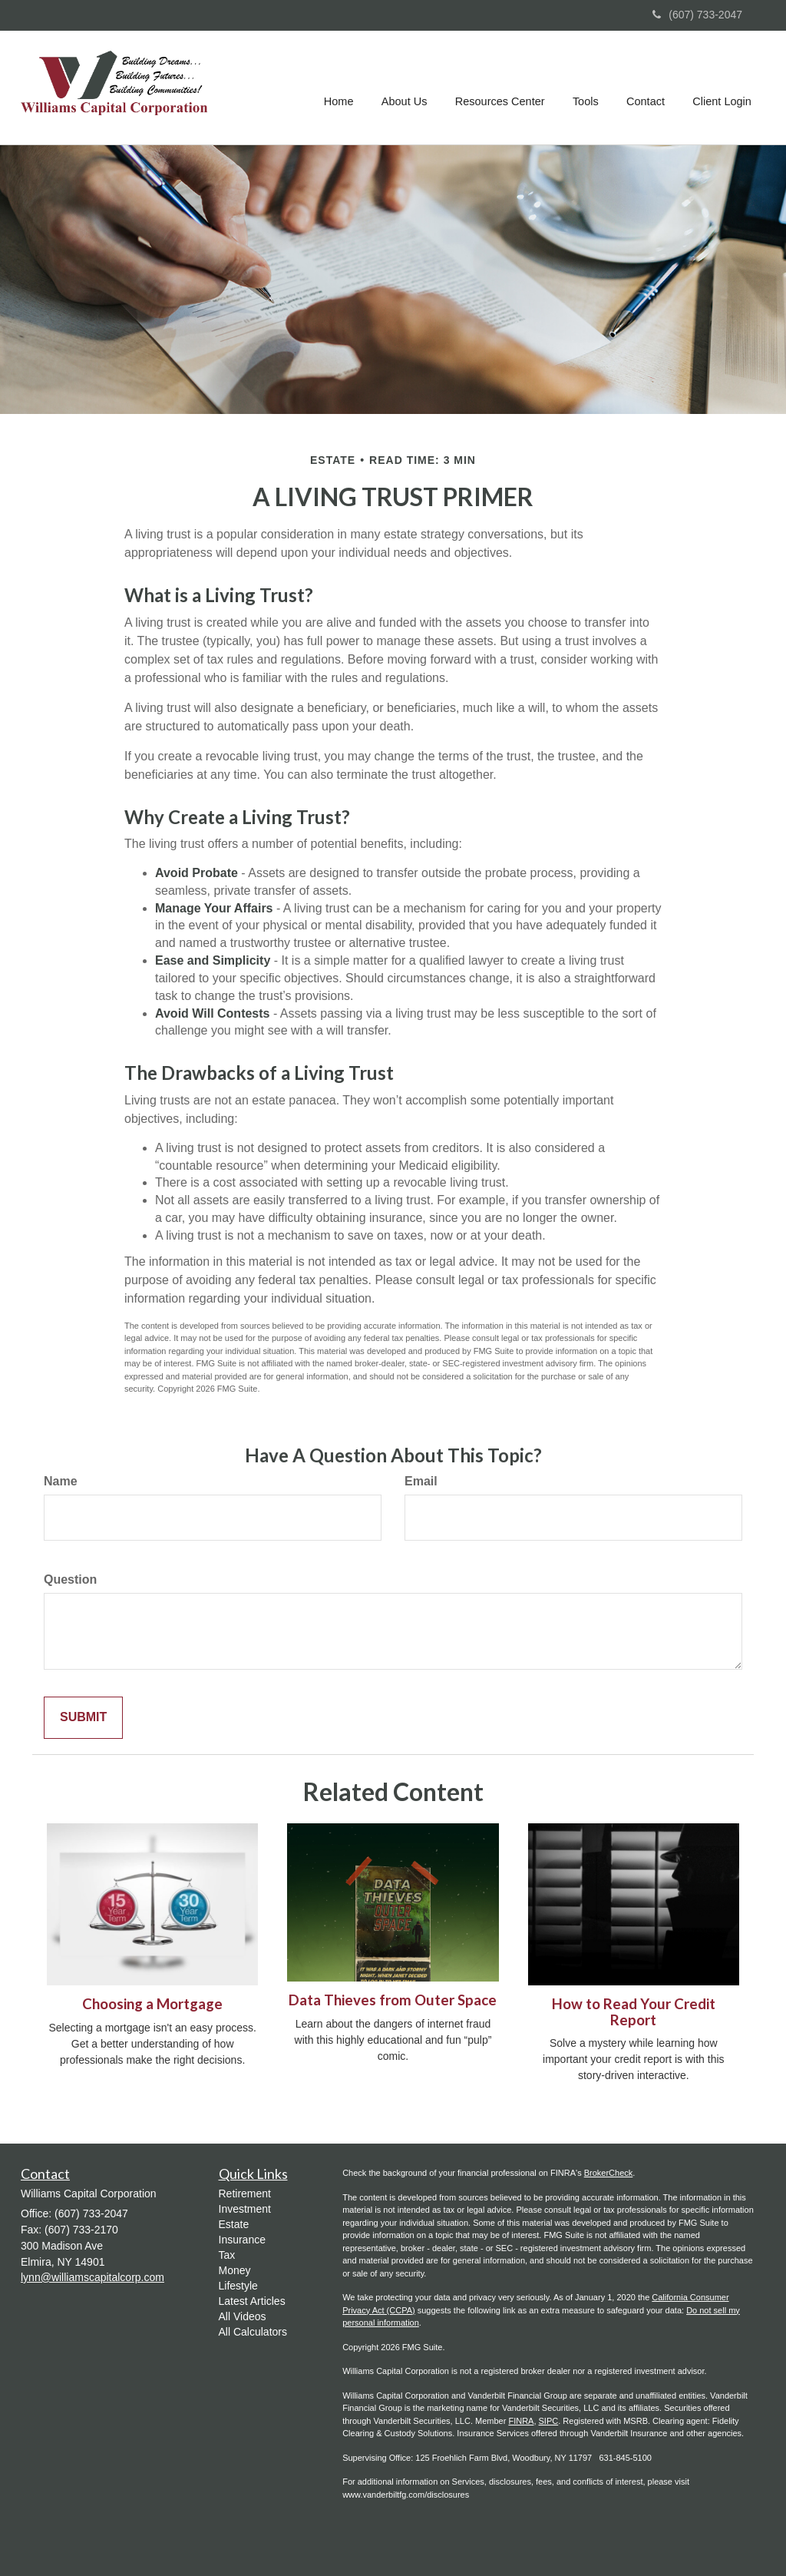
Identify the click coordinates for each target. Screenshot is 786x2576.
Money (235, 2270)
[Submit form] (83, 1718)
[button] (407, 87)
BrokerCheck (608, 2172)
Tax (227, 2255)
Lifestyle (238, 2286)
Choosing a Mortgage (152, 2003)
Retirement (245, 2193)
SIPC (549, 2420)
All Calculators (253, 2332)
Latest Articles (252, 2301)
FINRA (520, 2420)
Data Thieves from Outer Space (393, 2000)
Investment (245, 2209)
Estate (234, 2224)
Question (70, 1579)
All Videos (242, 2316)
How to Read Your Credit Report (633, 2011)
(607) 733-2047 (697, 14)
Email (421, 1481)
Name (61, 1481)
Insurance (242, 2239)
